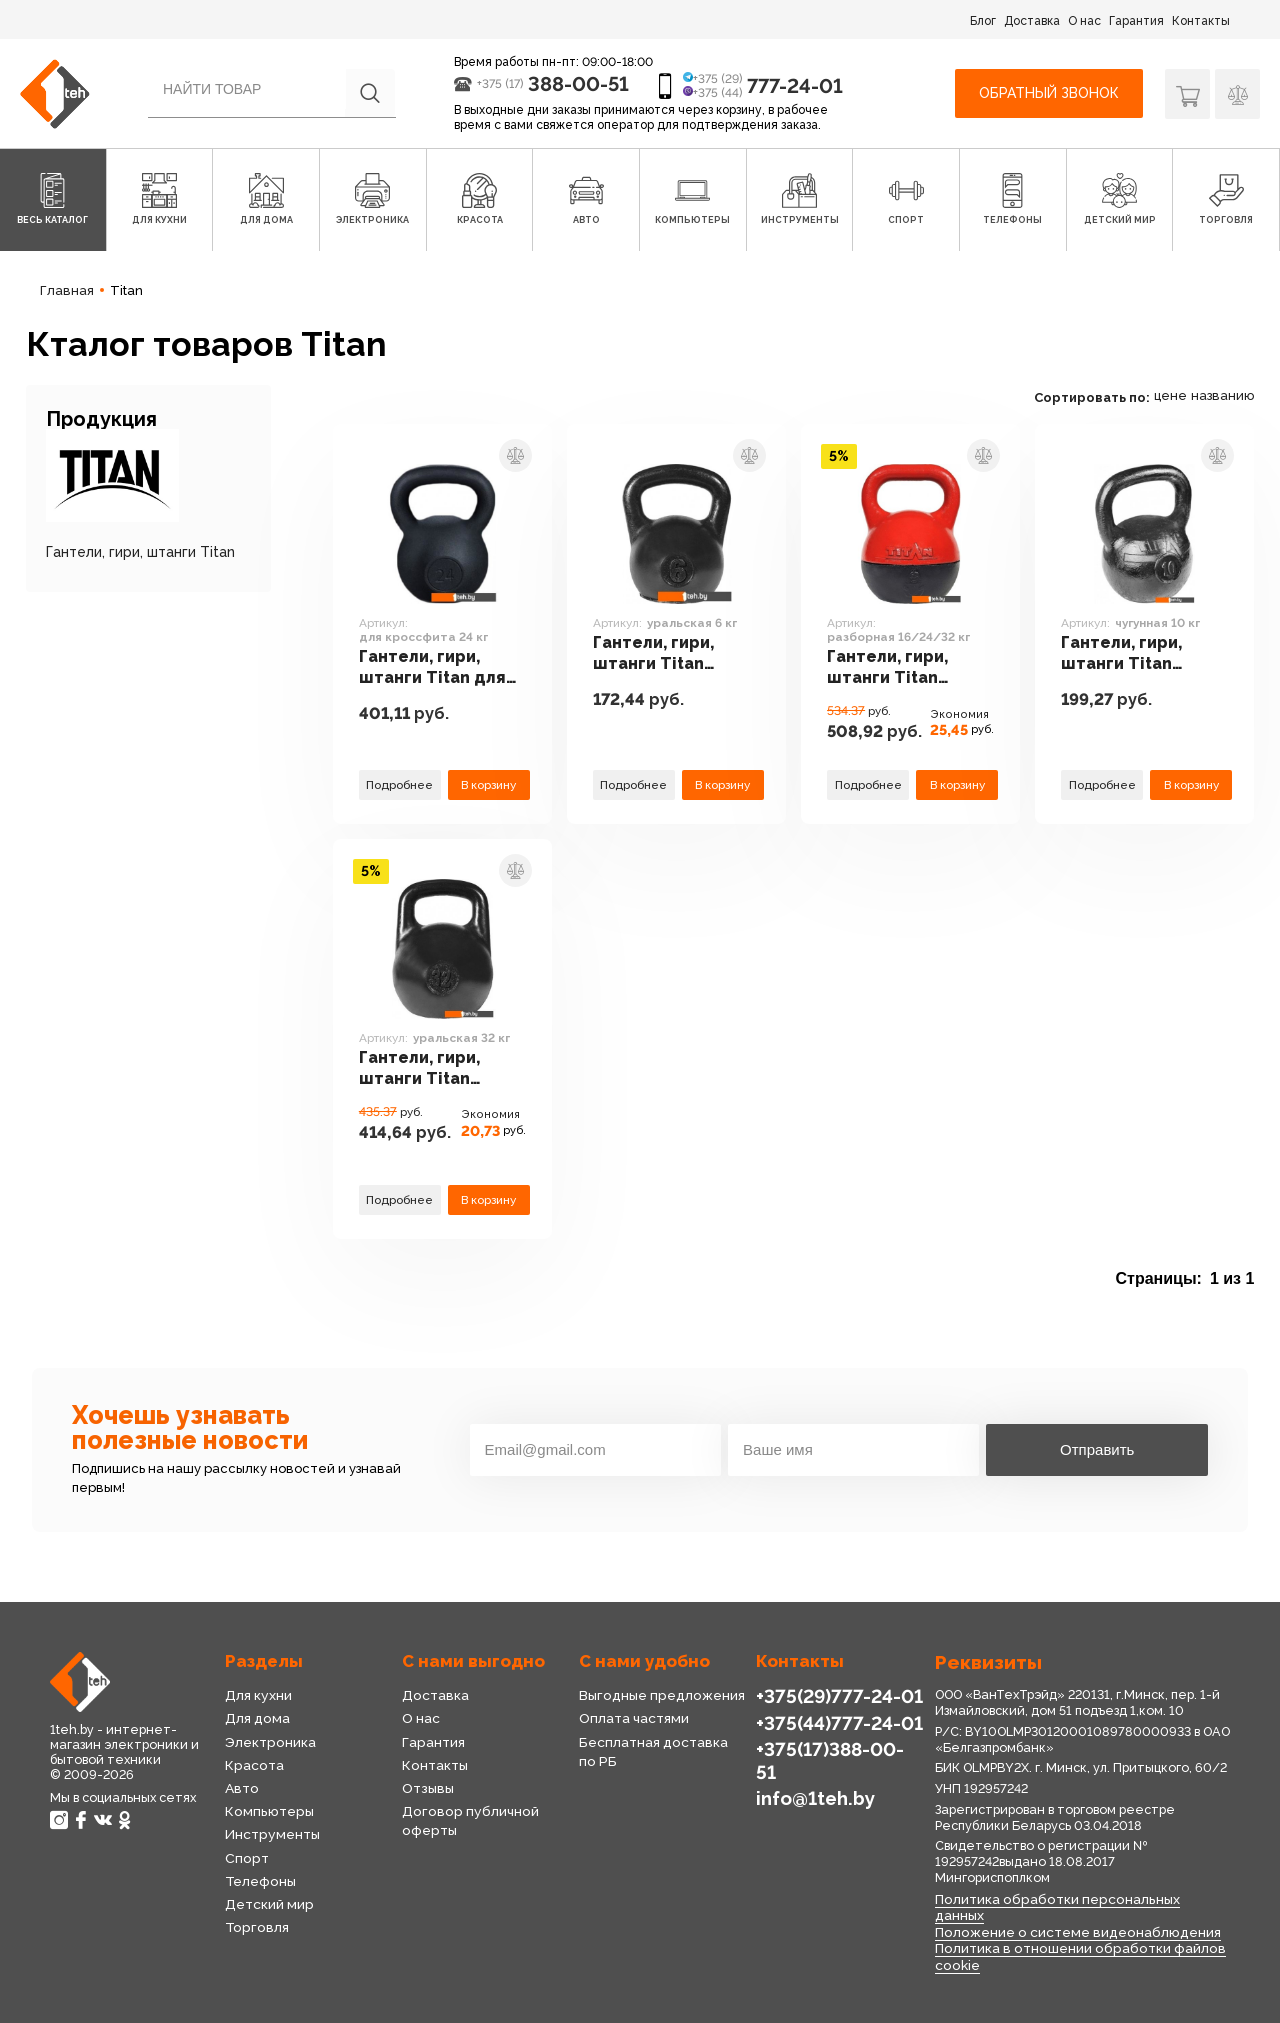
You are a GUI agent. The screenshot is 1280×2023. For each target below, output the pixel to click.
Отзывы (428, 1788)
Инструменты (272, 1834)
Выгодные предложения (662, 1695)
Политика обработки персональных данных (1057, 1907)
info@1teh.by (815, 1798)
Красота (254, 1765)
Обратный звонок (1049, 93)
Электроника (270, 1742)
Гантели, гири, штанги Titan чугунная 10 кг (1121, 654)
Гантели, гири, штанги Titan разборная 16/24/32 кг (887, 668)
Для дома (257, 1718)
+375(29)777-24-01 (839, 1696)
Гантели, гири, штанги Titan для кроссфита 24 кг (432, 668)
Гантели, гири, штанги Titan (140, 552)
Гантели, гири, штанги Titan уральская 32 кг (426, 1069)
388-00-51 (578, 84)
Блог (983, 21)
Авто (242, 1788)
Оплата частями (634, 1718)
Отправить (1097, 1449)
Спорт (247, 1858)
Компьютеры (269, 1811)
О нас (1084, 21)
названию (1222, 395)
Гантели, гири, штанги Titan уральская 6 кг (655, 654)
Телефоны (260, 1881)
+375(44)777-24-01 (839, 1723)
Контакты (1201, 21)
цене (1170, 395)
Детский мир (269, 1904)
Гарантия (1136, 21)
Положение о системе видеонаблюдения (1078, 1932)
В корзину (488, 785)
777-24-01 (795, 86)
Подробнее (399, 785)
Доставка (1032, 21)
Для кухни (258, 1695)
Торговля (257, 1927)
